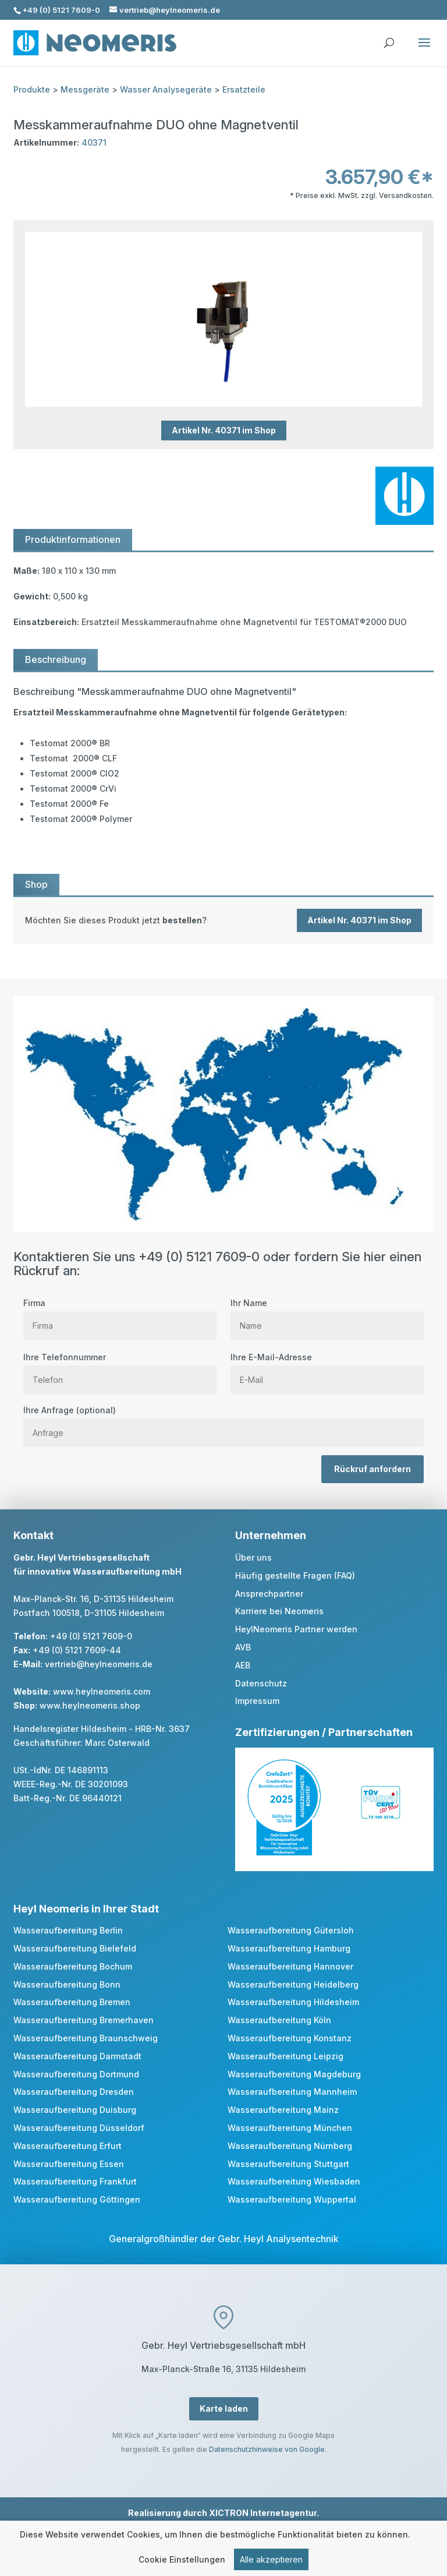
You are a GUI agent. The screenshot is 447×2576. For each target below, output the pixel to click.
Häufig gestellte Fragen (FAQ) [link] (295, 1575)
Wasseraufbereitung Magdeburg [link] (294, 2074)
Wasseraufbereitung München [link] (290, 2128)
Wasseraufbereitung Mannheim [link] (292, 2092)
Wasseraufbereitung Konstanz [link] (290, 2038)
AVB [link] (243, 1647)
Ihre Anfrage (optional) (223, 1421)
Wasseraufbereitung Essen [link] (68, 2164)
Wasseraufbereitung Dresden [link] (73, 2092)
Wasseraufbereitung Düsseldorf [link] (78, 2128)
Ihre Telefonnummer (120, 1368)
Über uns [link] (253, 1557)
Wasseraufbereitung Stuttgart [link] (288, 2164)
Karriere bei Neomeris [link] (279, 1611)
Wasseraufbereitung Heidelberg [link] (293, 1984)
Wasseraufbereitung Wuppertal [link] (292, 2199)
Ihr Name (327, 1314)
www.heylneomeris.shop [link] (90, 1705)
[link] (223, 920)
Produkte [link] (31, 89)
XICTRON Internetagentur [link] (263, 2513)
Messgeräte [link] (85, 89)
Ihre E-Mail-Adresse (327, 1368)
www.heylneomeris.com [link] (101, 1691)
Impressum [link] (257, 1701)
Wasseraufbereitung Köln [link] (279, 2020)
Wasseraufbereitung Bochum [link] (72, 1966)
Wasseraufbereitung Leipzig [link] (285, 2056)
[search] (389, 37)
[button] (424, 50)
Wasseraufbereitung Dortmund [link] (76, 2074)
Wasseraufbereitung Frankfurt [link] (75, 2181)
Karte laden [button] (224, 2408)
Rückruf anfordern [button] (372, 1469)
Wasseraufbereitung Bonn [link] (66, 1984)
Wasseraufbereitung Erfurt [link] (67, 2146)
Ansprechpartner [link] (269, 1593)
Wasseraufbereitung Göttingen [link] (76, 2199)
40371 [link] (94, 142)
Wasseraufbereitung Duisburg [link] (74, 2110)
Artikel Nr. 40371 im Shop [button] (224, 431)
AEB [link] (242, 1665)
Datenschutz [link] (261, 1683)
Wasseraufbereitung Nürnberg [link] (290, 2146)
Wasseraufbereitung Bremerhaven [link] (83, 2020)
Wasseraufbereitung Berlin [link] (68, 1930)
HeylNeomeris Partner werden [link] (296, 1629)
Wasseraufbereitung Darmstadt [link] (77, 2056)
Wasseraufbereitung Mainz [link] (283, 2110)
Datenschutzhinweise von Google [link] (267, 2449)
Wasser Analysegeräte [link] (166, 89)
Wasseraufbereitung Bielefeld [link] (74, 1948)
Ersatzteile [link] (243, 89)
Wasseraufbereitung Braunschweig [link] (85, 2038)
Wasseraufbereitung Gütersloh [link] (291, 1930)
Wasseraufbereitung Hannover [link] (290, 1966)
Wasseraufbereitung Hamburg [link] (289, 1948)
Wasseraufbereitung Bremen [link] (71, 2002)
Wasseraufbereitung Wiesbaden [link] (294, 2181)
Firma (120, 1314)
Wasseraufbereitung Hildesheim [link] (293, 2002)
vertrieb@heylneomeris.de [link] (98, 1664)
